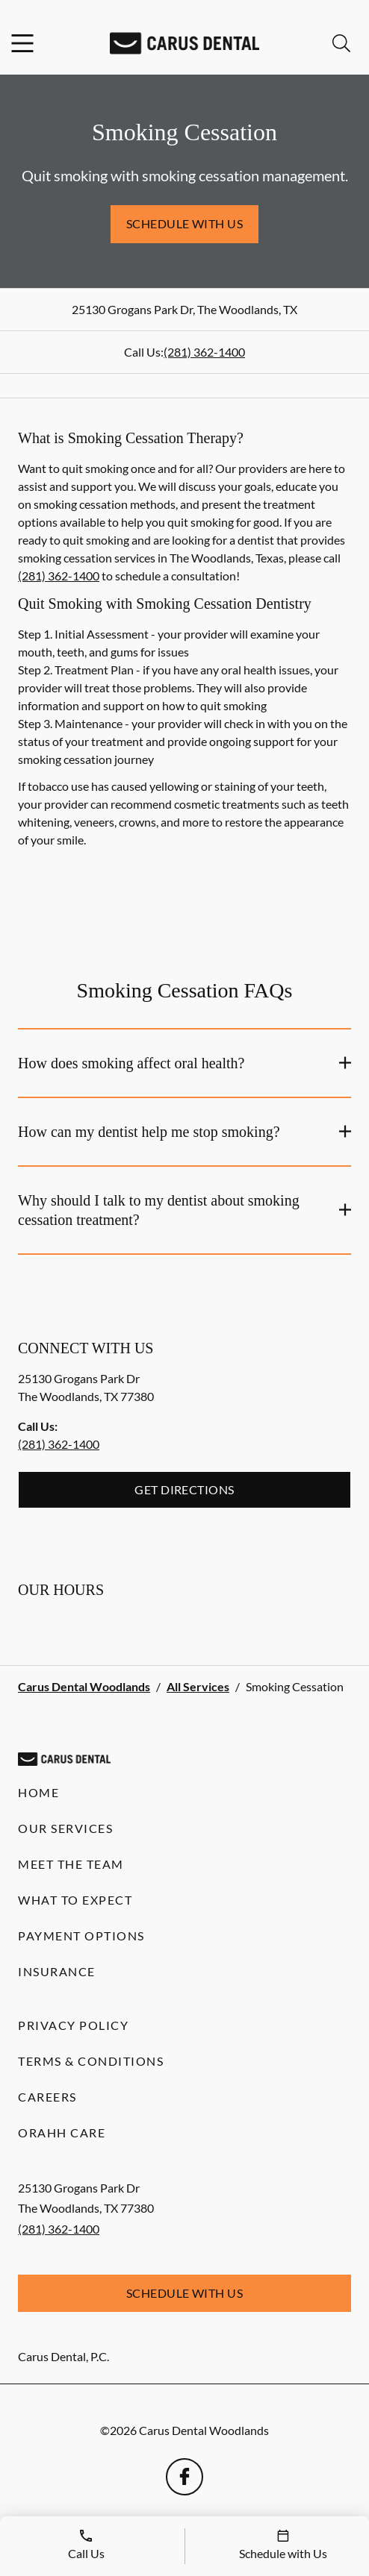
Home (38, 1792)
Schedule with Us (185, 223)
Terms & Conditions (91, 2061)
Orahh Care (61, 2132)
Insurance (57, 1971)
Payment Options (81, 1935)
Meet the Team (71, 1864)
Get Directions (184, 1489)
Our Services (65, 1828)
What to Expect (75, 1900)
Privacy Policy (73, 2025)
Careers (47, 2097)
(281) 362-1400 (204, 352)
